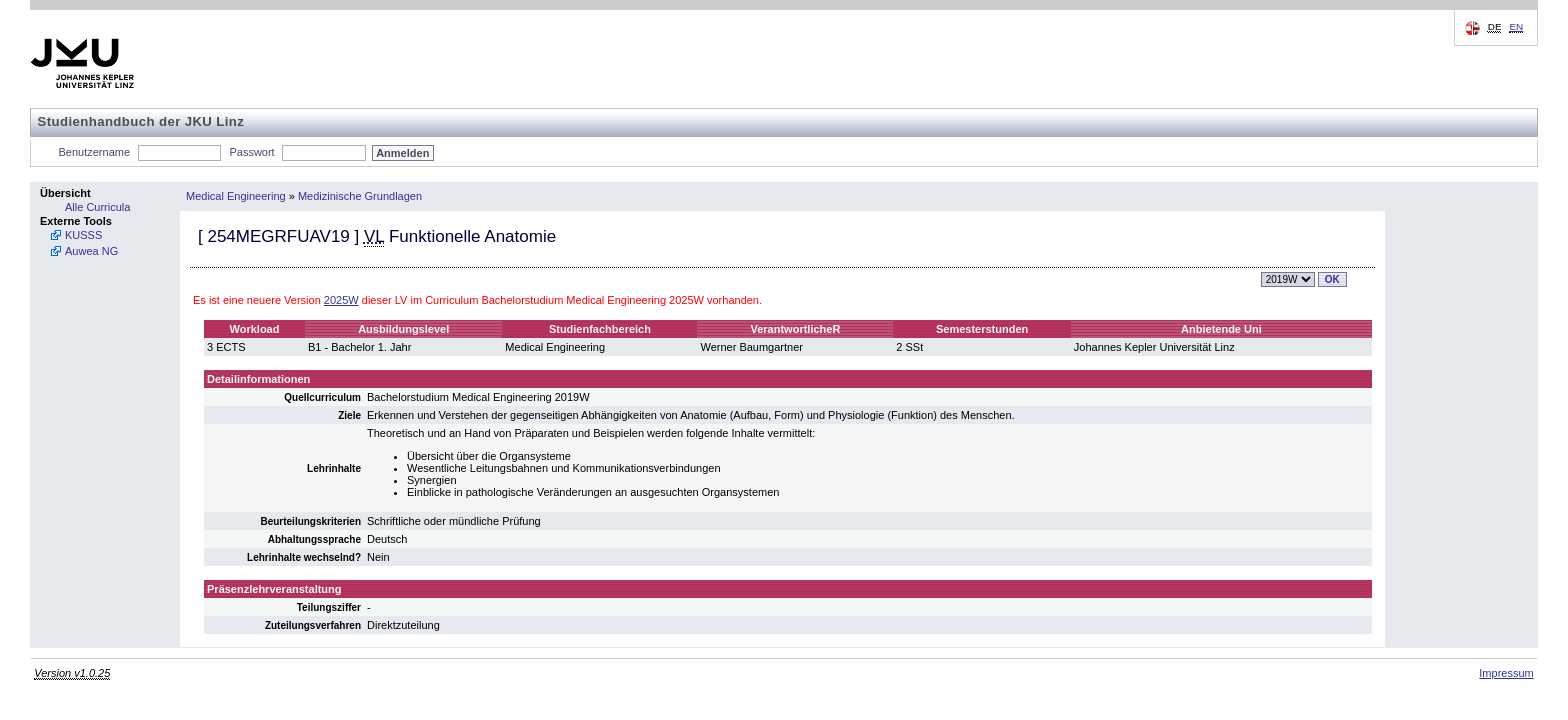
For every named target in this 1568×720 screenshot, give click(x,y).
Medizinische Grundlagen (360, 196)
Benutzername (95, 152)
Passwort (251, 152)
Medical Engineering (236, 196)
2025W (341, 300)
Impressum (1506, 673)
